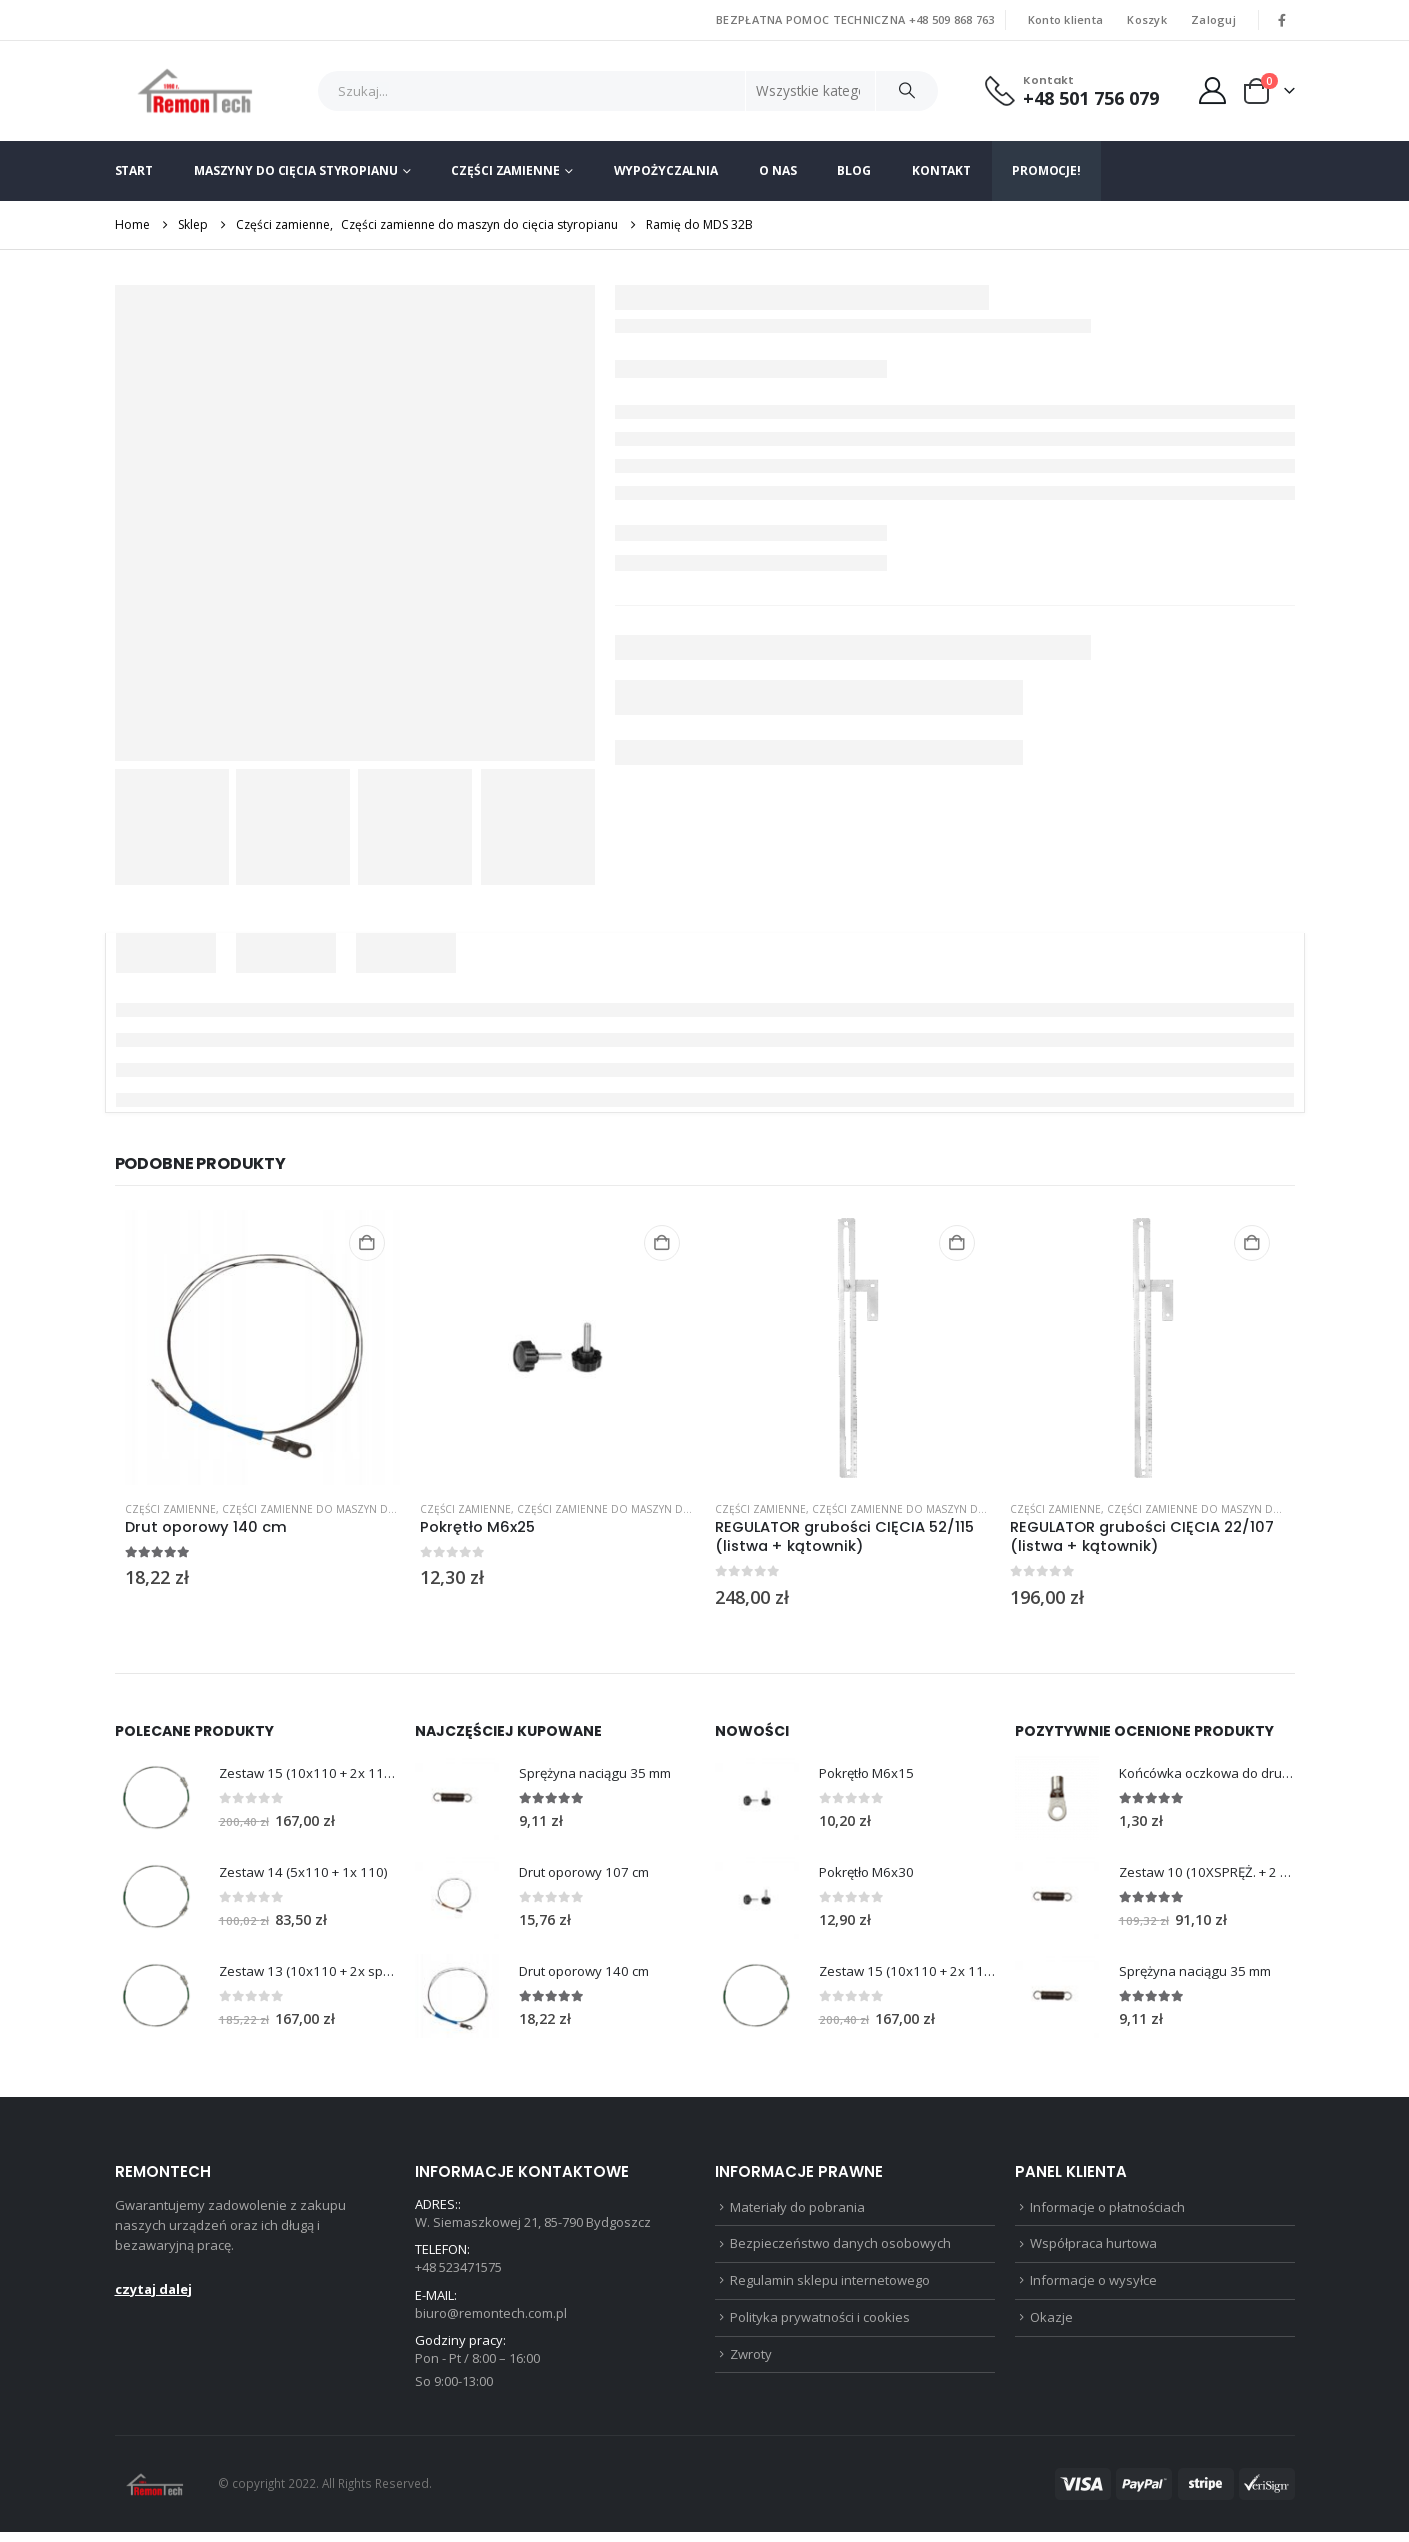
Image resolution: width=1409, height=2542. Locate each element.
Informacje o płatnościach (1107, 2210)
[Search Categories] (811, 91)
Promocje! (1046, 170)
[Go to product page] (262, 1347)
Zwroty (751, 2364)
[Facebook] (1282, 20)
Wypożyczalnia (666, 170)
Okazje (1051, 2326)
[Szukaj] (907, 91)
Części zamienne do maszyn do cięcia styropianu (360, 1509)
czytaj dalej (153, 2291)
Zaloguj (1213, 19)
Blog (854, 170)
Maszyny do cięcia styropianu (296, 170)
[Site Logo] (195, 91)
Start (134, 170)
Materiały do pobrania (797, 2210)
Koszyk (1147, 19)
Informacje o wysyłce (1093, 2287)
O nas (777, 170)
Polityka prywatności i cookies (820, 2326)
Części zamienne (505, 170)
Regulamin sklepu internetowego (830, 2287)
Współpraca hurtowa (1093, 2249)
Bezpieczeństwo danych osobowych (840, 2249)
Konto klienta (1066, 19)
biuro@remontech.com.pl (491, 2319)
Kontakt (941, 170)
